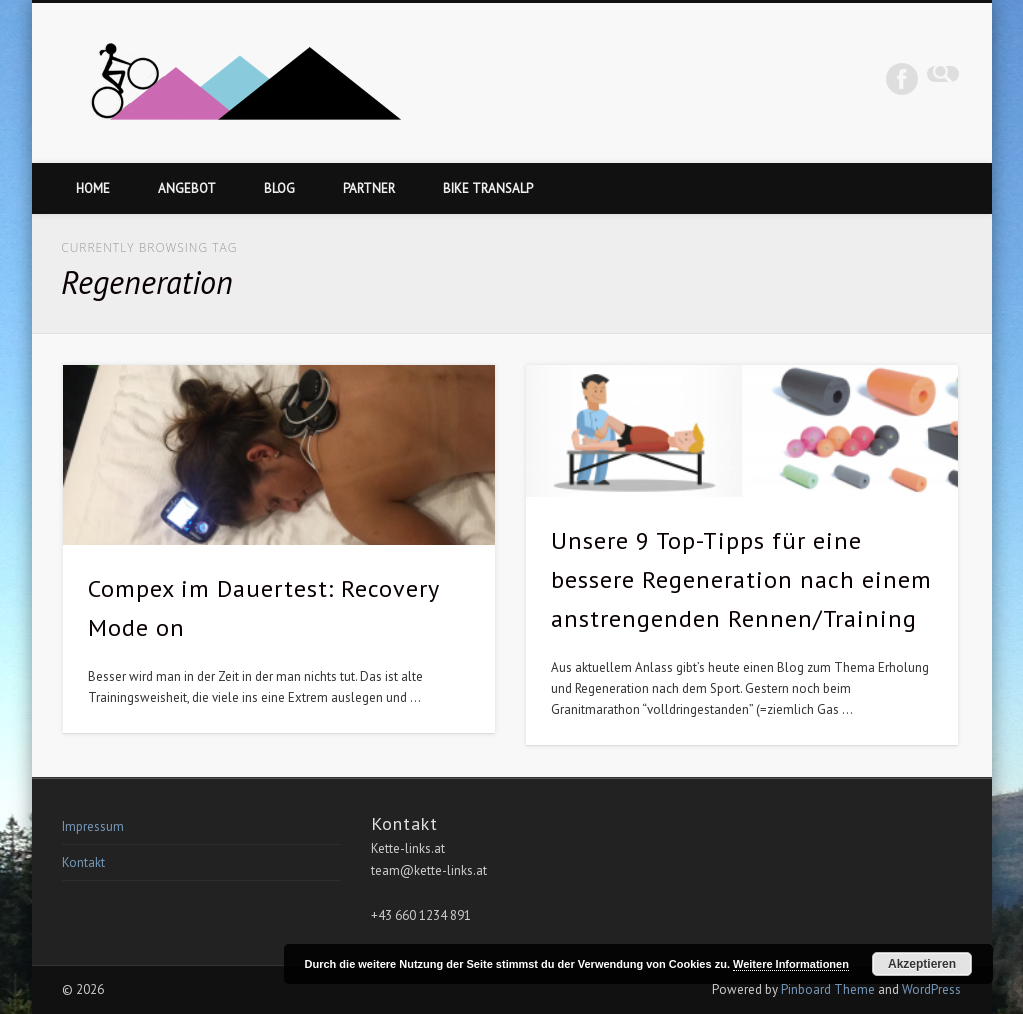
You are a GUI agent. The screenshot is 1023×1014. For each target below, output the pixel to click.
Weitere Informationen (791, 964)
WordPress (931, 989)
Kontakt (83, 862)
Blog (279, 188)
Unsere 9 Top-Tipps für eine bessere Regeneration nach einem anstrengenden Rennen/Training (741, 579)
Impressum (93, 826)
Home (93, 188)
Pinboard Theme (828, 989)
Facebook (902, 79)
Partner (369, 188)
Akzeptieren (922, 964)
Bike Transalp (488, 188)
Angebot (187, 188)
